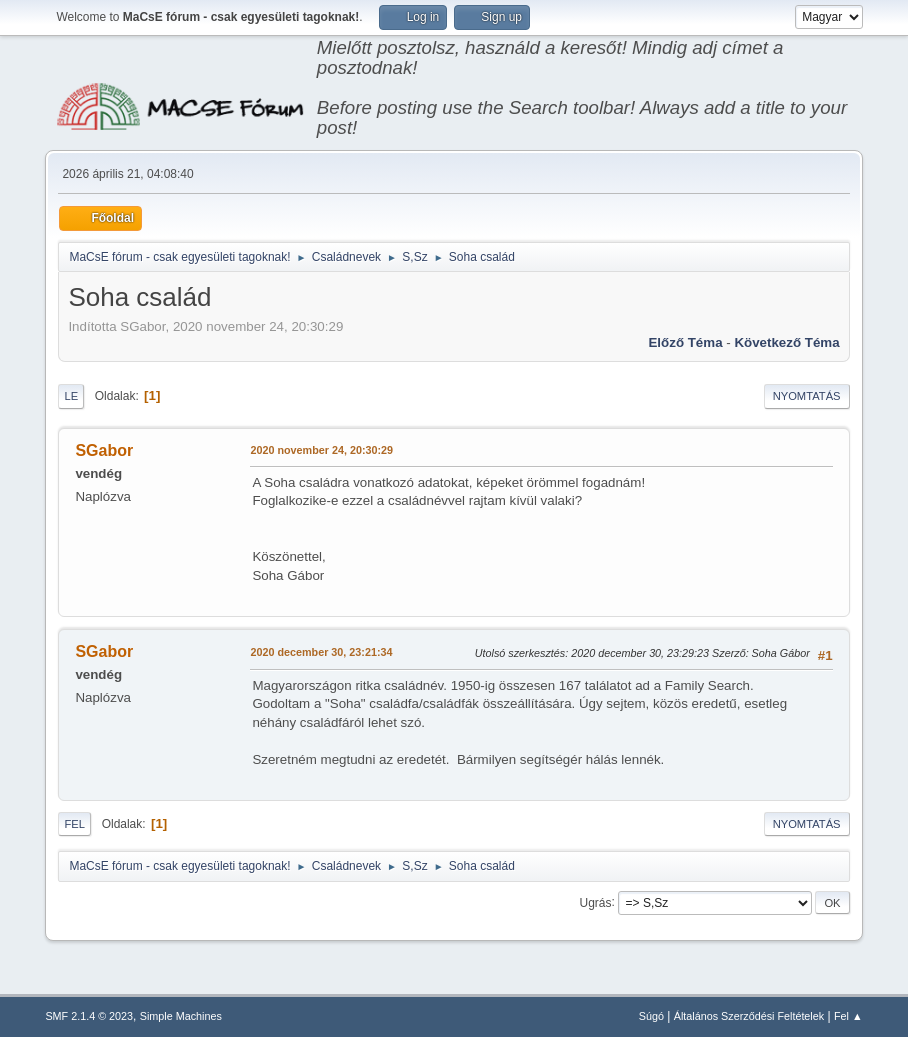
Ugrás (596, 902)
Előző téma (685, 342)
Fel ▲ (848, 1016)
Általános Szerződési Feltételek (749, 1016)
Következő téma (786, 342)
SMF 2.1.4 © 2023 (89, 1016)
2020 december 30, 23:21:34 (321, 652)
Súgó (651, 1016)
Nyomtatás (807, 396)
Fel (74, 824)
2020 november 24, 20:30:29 (321, 450)
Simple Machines (181, 1016)
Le (71, 396)
